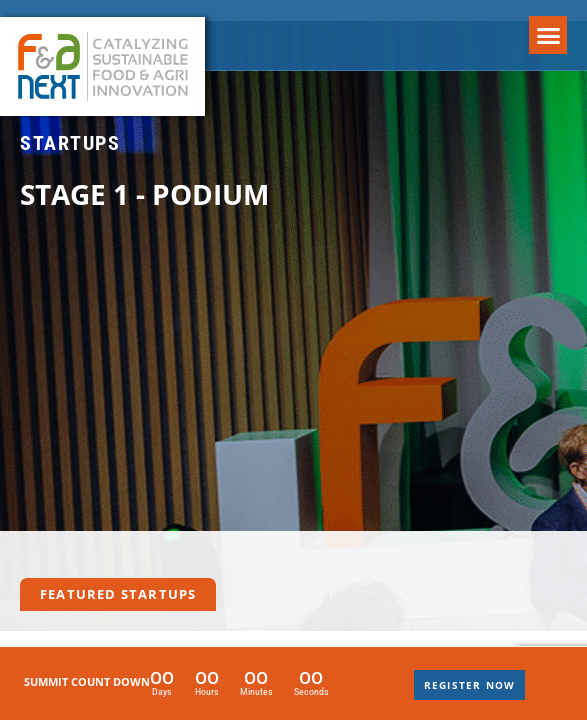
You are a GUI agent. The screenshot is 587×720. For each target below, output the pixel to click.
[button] (548, 35)
